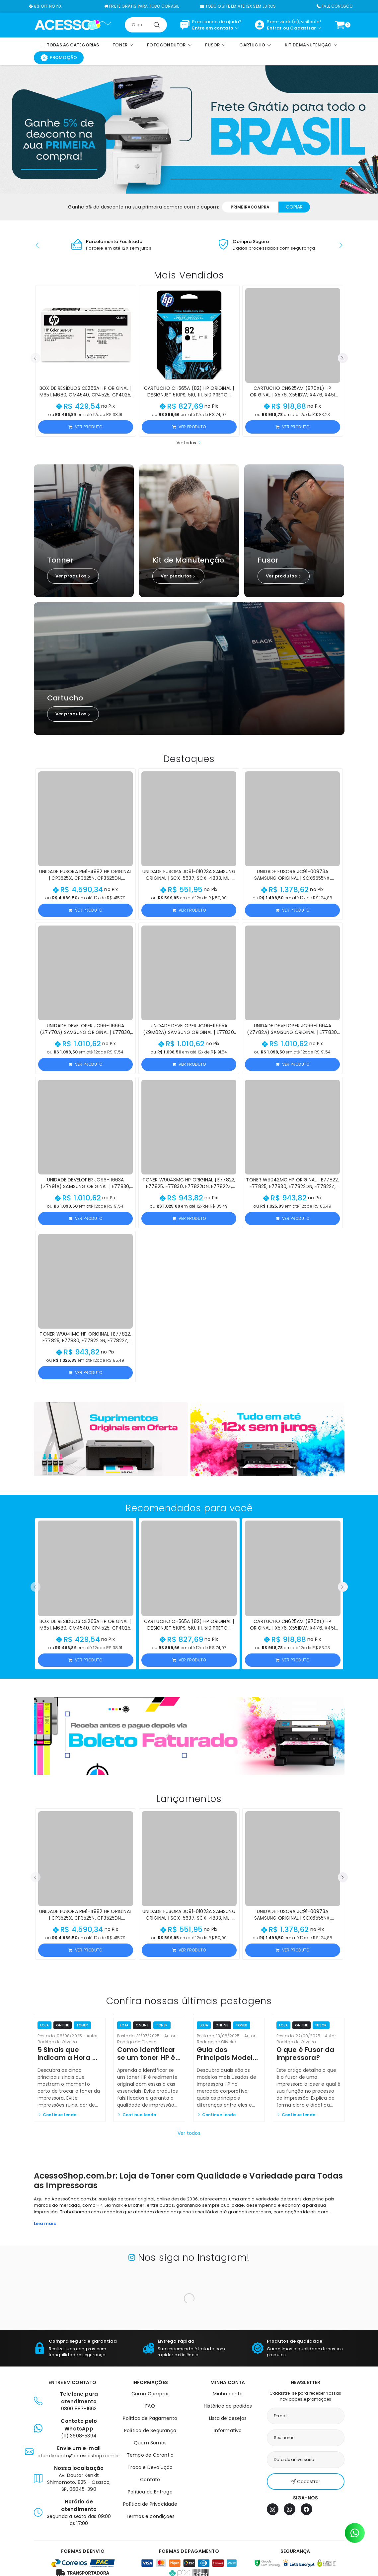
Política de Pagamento (150, 2418)
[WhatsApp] (289, 2509)
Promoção (58, 57)
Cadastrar (303, 28)
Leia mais (45, 2223)
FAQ (150, 2406)
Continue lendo (57, 2115)
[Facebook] (306, 2509)
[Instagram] (272, 2509)
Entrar (274, 28)
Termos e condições (150, 2516)
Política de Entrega (150, 2491)
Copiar (294, 207)
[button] (37, 245)
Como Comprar (150, 2393)
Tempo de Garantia (150, 2455)
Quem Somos (150, 2442)
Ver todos (189, 443)
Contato (150, 2479)
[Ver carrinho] (339, 25)
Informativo (228, 2430)
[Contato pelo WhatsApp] (355, 2533)
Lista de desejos (228, 2418)
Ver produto (85, 427)
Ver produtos (73, 576)
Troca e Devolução (150, 2467)
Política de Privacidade (150, 2504)
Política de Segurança (150, 2430)
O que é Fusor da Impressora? (305, 2053)
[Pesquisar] (157, 25)
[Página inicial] (73, 24)
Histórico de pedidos (228, 2406)
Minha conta (228, 2393)
